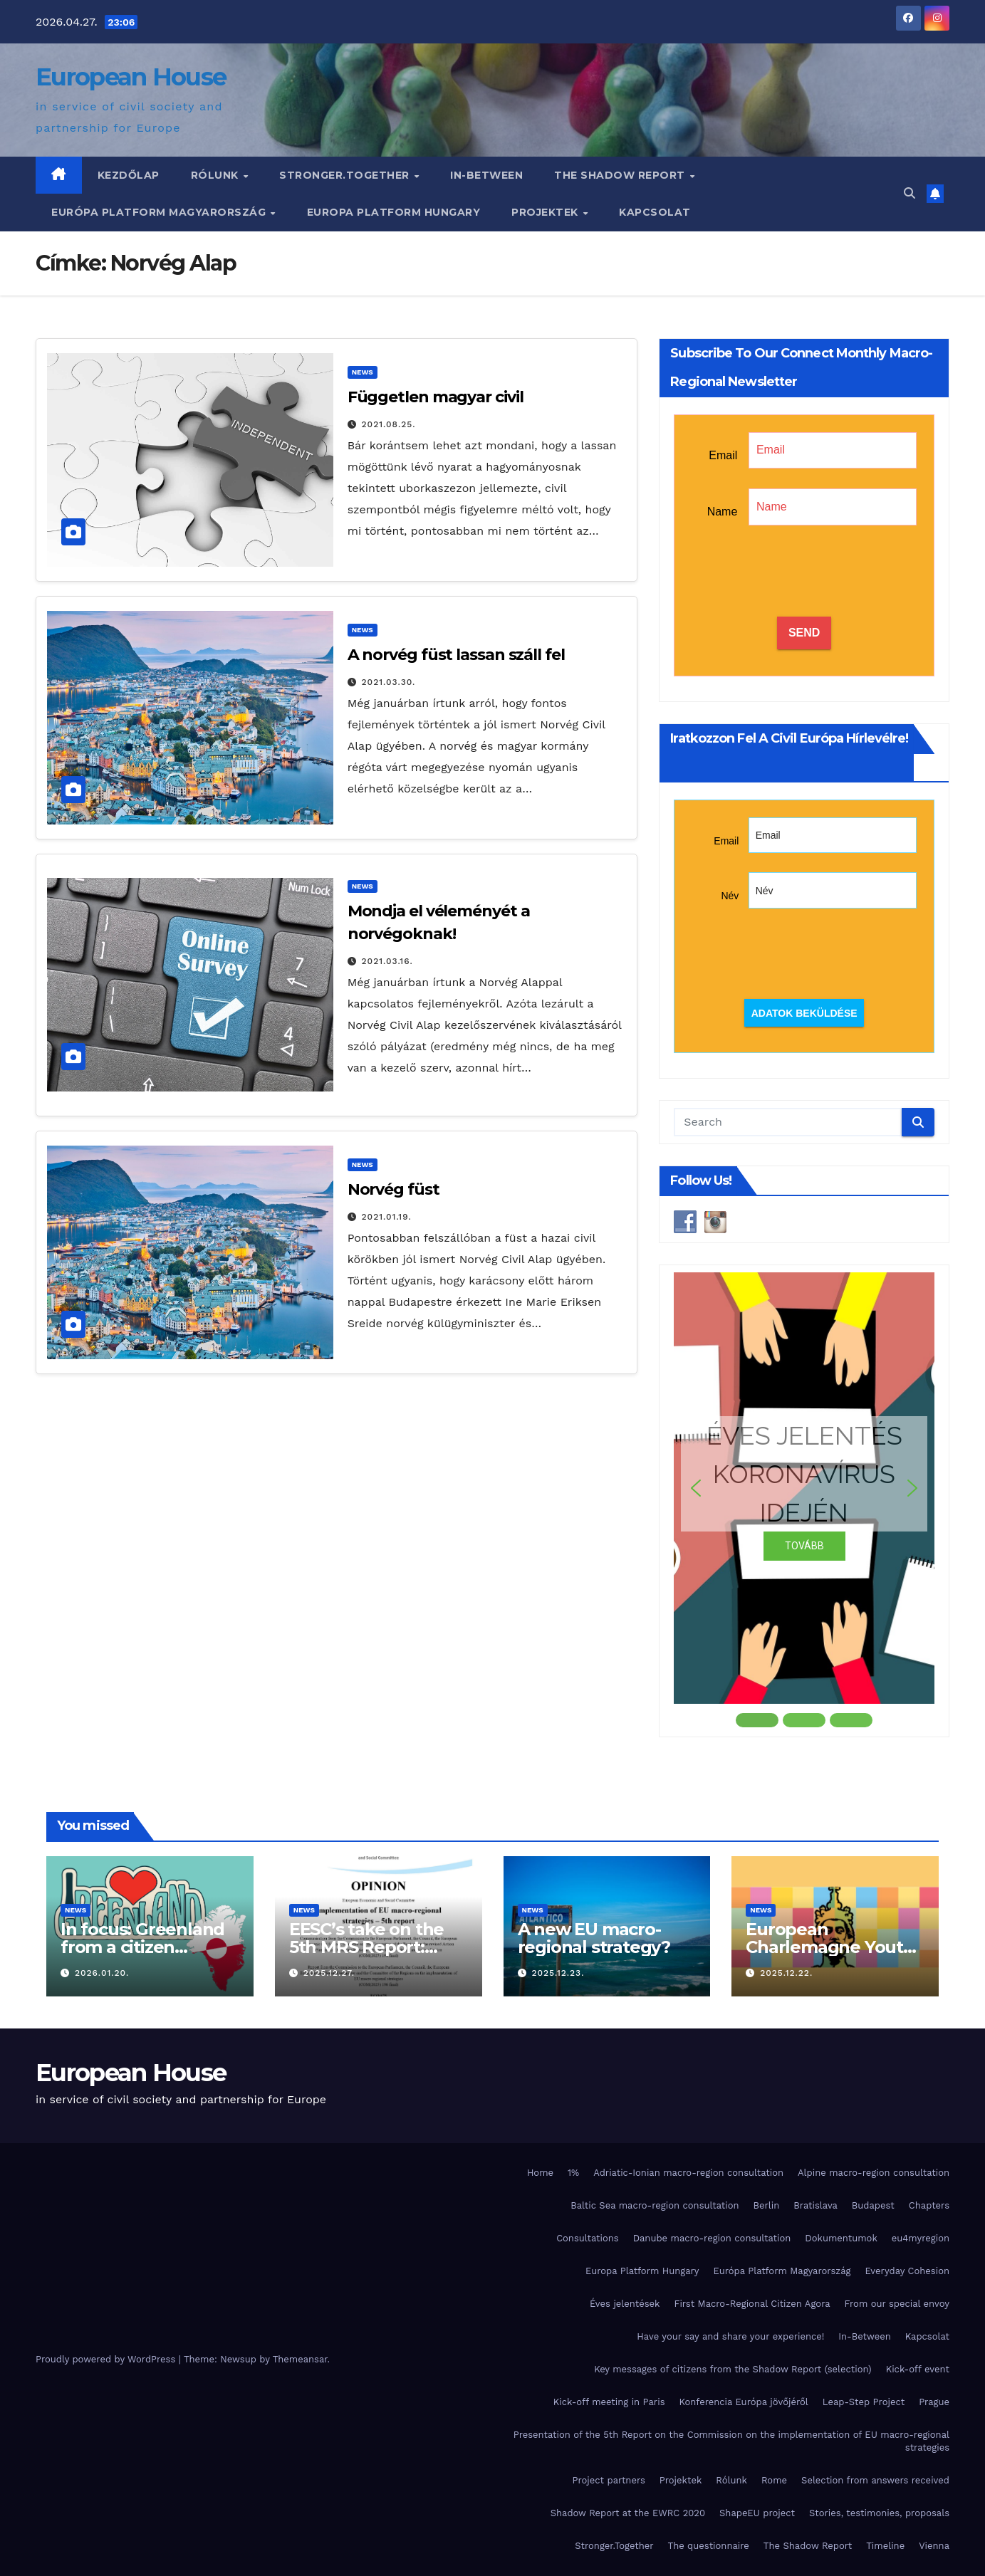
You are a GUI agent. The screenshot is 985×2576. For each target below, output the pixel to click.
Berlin (767, 2205)
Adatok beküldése (804, 1013)
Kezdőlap (129, 175)
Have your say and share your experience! (730, 2336)
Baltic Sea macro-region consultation (654, 2205)
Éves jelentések (625, 2303)
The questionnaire (708, 2545)
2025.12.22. (786, 1973)
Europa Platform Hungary (394, 212)
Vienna (934, 2545)
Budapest (873, 2205)
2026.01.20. (102, 1973)
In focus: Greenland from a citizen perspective (142, 1947)
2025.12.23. (557, 1973)
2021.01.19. (387, 1217)
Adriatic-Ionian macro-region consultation (688, 2172)
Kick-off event (917, 2369)
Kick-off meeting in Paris (609, 2402)
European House (131, 77)
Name (722, 512)
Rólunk (216, 175)
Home (540, 2172)
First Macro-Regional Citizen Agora (752, 2303)
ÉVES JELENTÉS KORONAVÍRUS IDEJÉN (804, 1473)
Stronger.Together (345, 175)
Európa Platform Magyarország (160, 212)
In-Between (486, 175)
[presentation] (804, 572)
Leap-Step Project (864, 2402)
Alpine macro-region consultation (873, 2172)
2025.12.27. (329, 1973)
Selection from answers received (875, 2480)
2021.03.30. (389, 682)
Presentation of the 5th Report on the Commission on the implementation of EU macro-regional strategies (731, 2441)
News (362, 372)
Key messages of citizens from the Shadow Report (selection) (732, 2369)
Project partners (609, 2480)
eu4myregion (920, 2238)
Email (723, 455)
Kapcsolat (655, 212)
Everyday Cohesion (907, 2271)
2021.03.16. (387, 961)
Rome (774, 2480)
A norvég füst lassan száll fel (456, 654)
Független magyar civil (435, 397)
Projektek (546, 212)
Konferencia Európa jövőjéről (743, 2402)
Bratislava (815, 2205)
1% (573, 2172)
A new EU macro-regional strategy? (594, 1938)
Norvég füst (393, 1189)
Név (730, 895)
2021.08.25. (389, 424)
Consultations (587, 2238)
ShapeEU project (757, 2513)
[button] (909, 193)
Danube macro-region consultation (712, 2238)
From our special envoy (897, 2303)
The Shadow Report (621, 175)
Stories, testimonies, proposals (879, 2513)
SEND (804, 633)
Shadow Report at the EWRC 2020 (628, 2513)
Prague (934, 2402)
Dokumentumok (841, 2238)
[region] (804, 1500)
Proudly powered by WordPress (107, 2359)
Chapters (929, 2205)
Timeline (885, 2545)
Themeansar (300, 2359)
